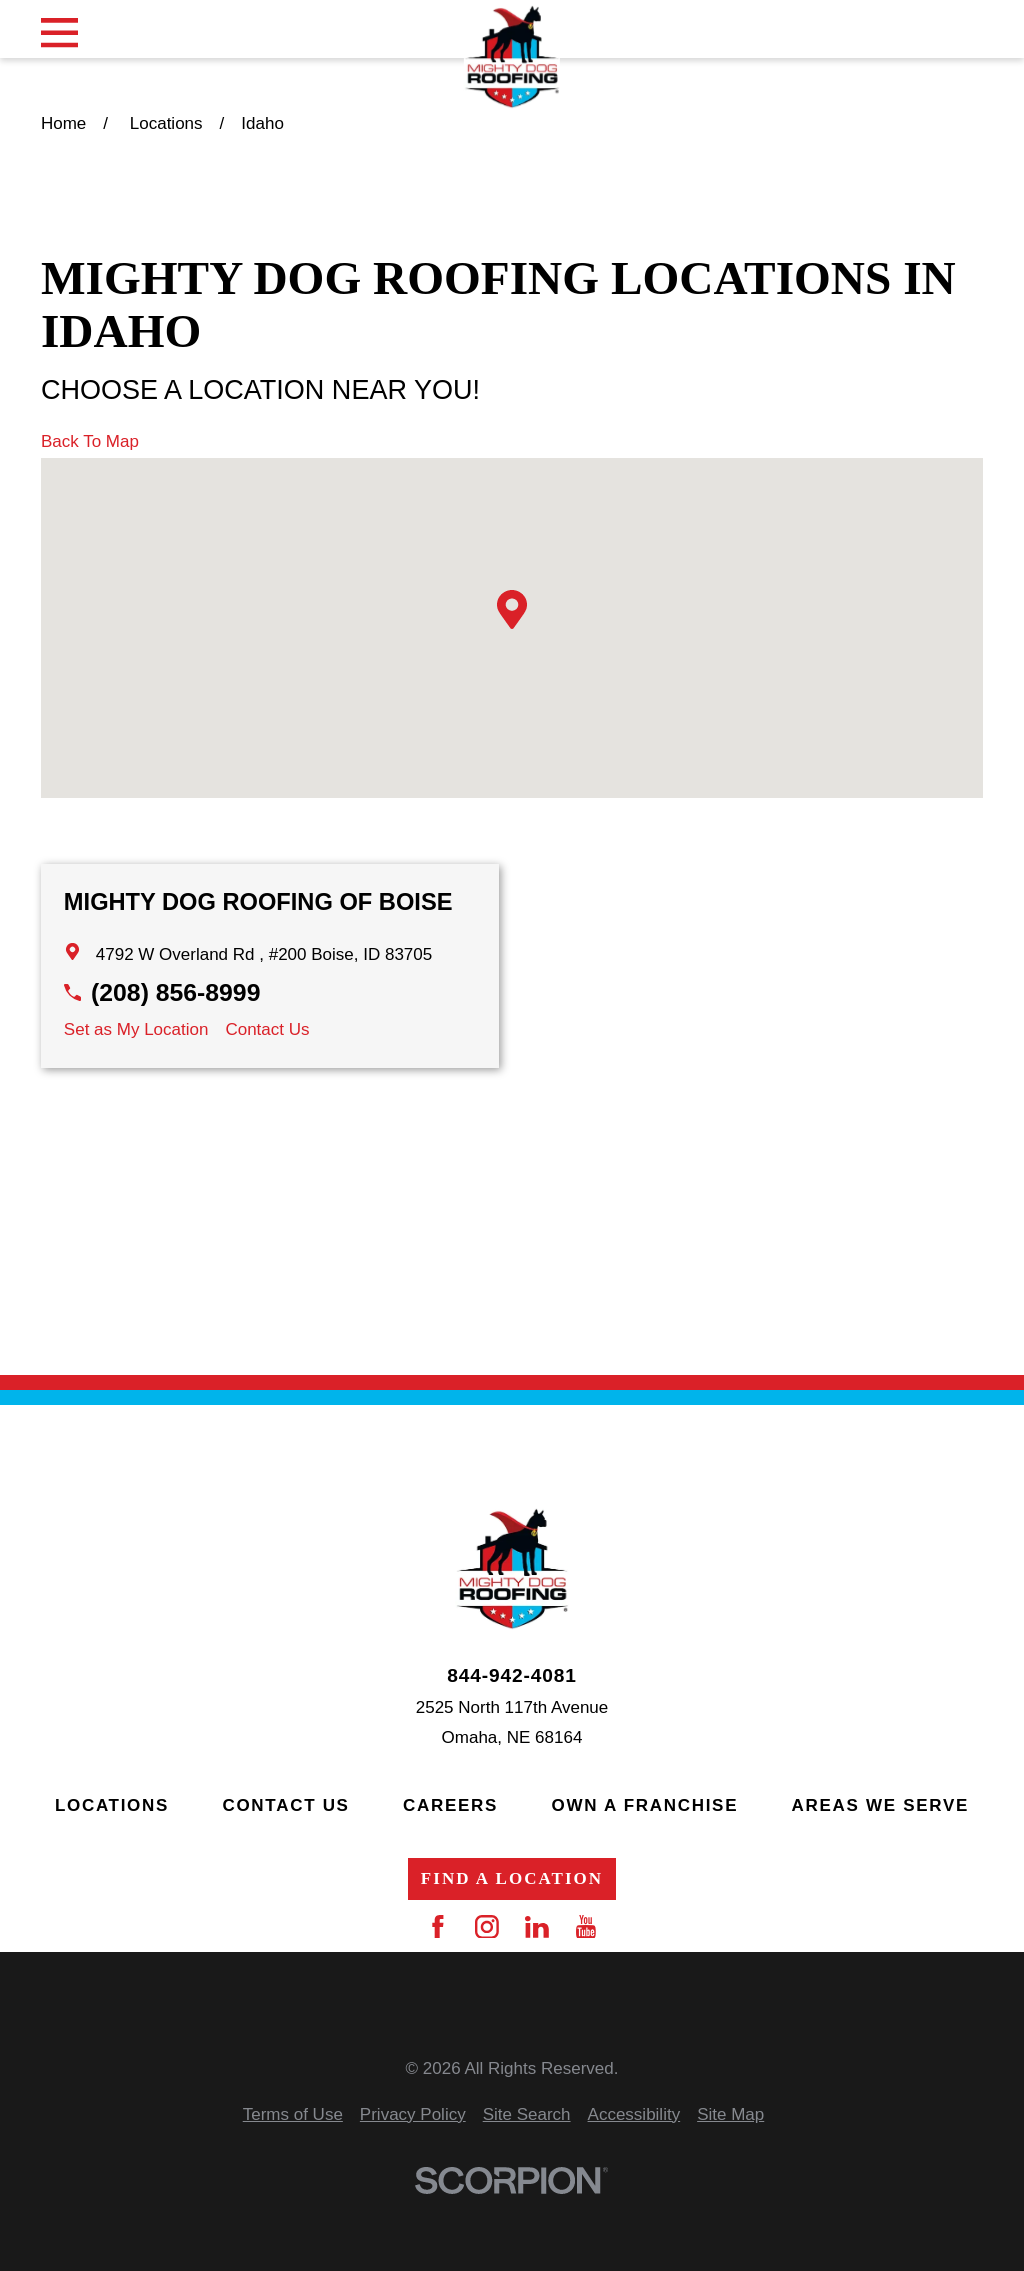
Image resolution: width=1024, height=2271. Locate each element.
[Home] (512, 57)
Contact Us (267, 1029)
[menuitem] (293, 2115)
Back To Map (90, 441)
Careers (450, 1805)
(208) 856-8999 (175, 992)
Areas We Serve (880, 1805)
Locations (112, 1805)
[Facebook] (438, 1927)
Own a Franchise (645, 1805)
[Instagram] (487, 1927)
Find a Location (512, 1878)
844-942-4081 (511, 1675)
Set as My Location (136, 1029)
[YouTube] (586, 1927)
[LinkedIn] (537, 1927)
